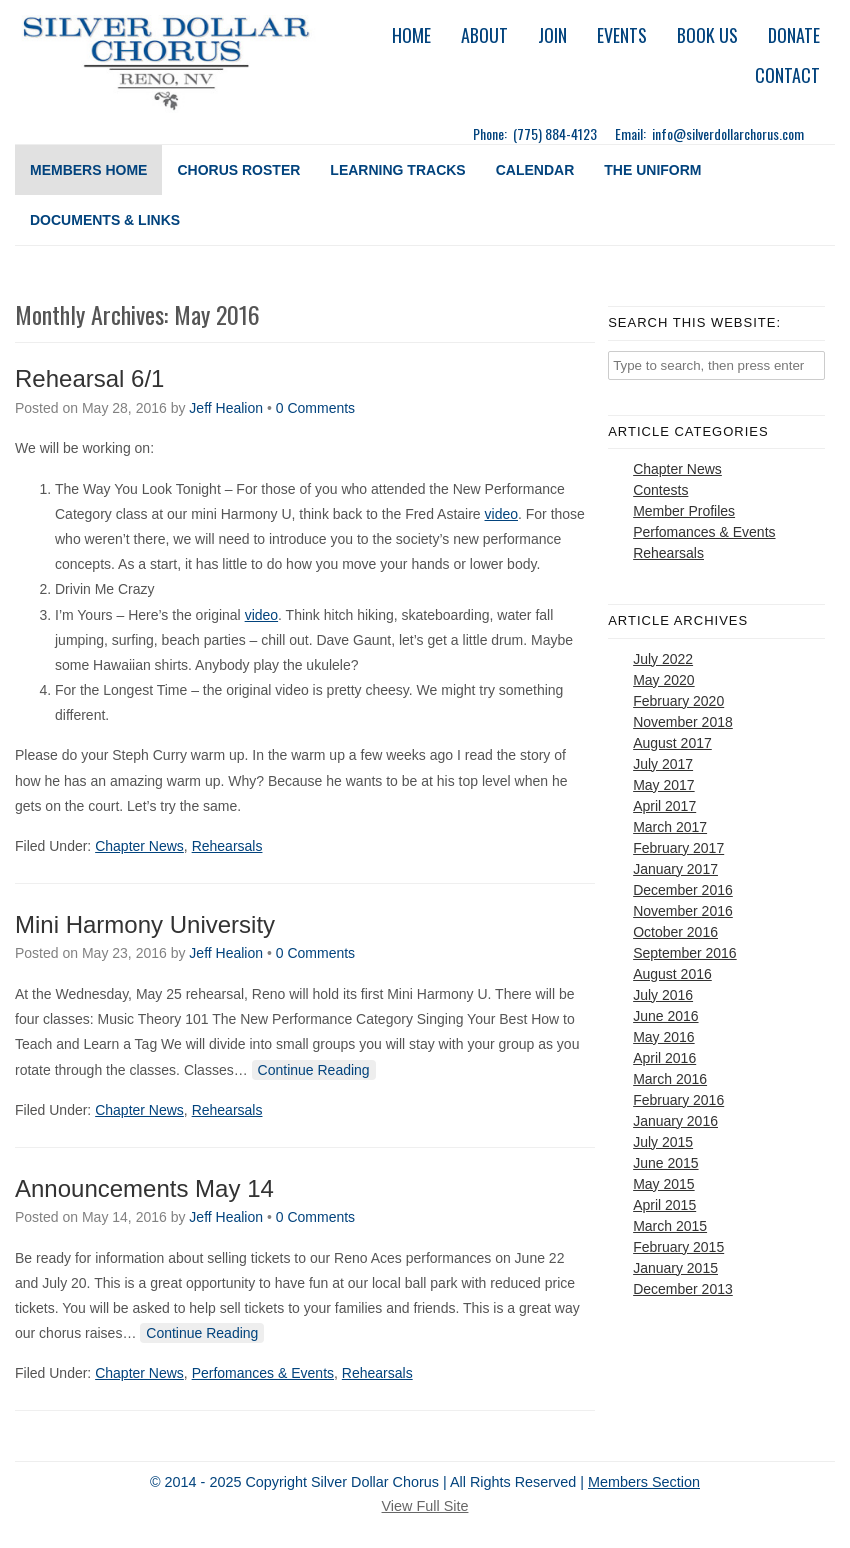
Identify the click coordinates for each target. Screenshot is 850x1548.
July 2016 (663, 995)
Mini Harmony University (145, 924)
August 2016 (672, 974)
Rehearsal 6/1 (89, 378)
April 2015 (664, 1205)
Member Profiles (684, 511)
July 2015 (663, 1142)
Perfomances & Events (263, 1373)
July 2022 (663, 659)
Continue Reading (314, 1070)
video (501, 514)
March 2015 (670, 1226)
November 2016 (683, 911)
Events (622, 35)
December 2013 (683, 1289)
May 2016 (663, 1037)
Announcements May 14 (144, 1188)
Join (552, 35)
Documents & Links (105, 220)
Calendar (535, 170)
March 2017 (670, 827)
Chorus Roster (238, 170)
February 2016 (678, 1100)
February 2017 (678, 848)
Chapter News (139, 846)
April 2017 (664, 806)
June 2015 (665, 1163)
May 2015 (663, 1184)
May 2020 (663, 680)
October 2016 (675, 932)
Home (411, 35)
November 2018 (683, 722)
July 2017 (663, 764)
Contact (787, 75)
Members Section (644, 1482)
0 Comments (315, 408)
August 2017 (672, 743)
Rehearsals (227, 846)
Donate (794, 35)
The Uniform (652, 170)
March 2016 (670, 1079)
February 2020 (678, 701)
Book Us (707, 35)
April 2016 (664, 1058)
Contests (660, 490)
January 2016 (675, 1121)
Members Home (88, 170)
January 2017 (675, 869)
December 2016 (683, 890)
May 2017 (663, 785)
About (484, 35)
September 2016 (685, 953)
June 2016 (665, 1016)
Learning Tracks (397, 170)
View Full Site (425, 1506)
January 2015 (675, 1268)
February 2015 (678, 1247)
